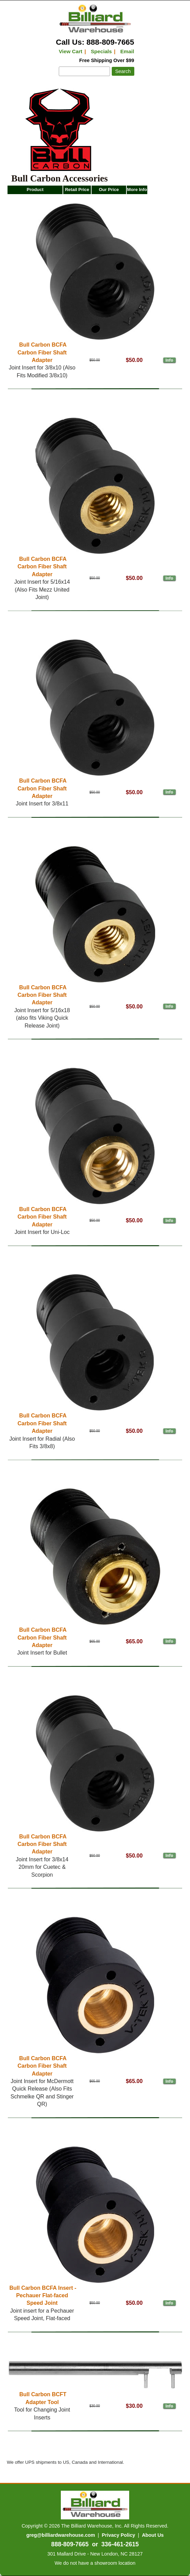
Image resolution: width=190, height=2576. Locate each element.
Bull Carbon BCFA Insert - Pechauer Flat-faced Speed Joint (42, 2295)
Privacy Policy (118, 2535)
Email (127, 51)
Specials (101, 51)
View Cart (70, 51)
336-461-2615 (120, 2544)
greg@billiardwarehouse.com (60, 2535)
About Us (153, 2535)
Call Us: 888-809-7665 (95, 42)
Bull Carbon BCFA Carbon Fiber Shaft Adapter (42, 352)
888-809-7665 (70, 2544)
